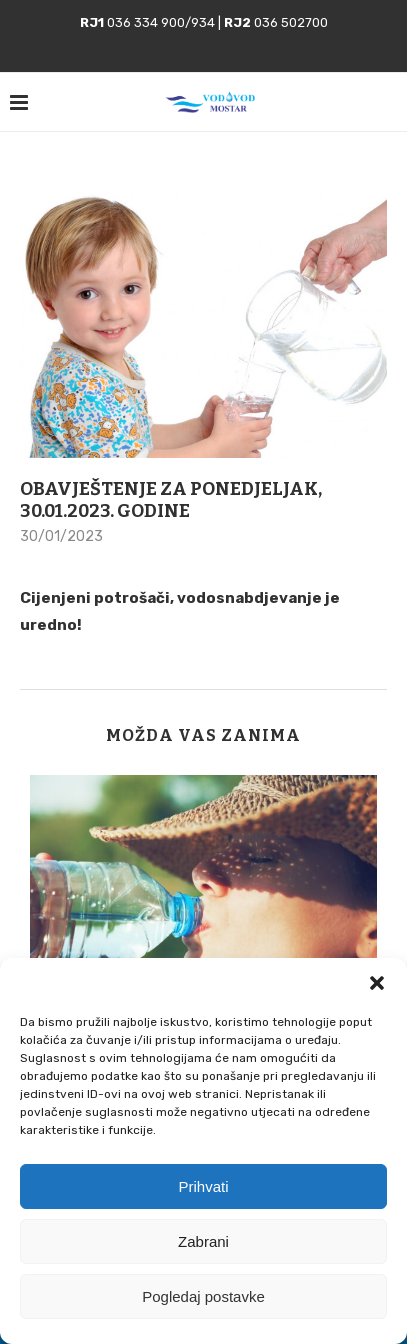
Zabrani (203, 1241)
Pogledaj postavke (203, 1296)
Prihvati (203, 1186)
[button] (377, 983)
